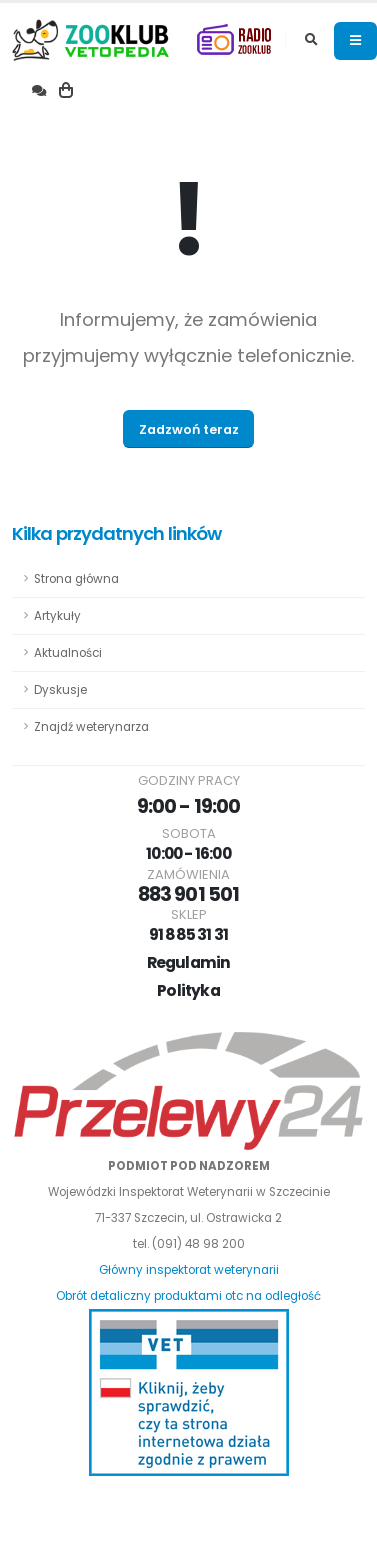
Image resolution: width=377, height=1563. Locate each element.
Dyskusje (60, 690)
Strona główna (76, 579)
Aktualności (68, 653)
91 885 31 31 (189, 934)
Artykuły (57, 616)
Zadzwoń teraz (189, 429)
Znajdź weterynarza (91, 727)
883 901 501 (188, 894)
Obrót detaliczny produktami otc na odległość (188, 1296)
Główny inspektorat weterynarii (189, 1270)
